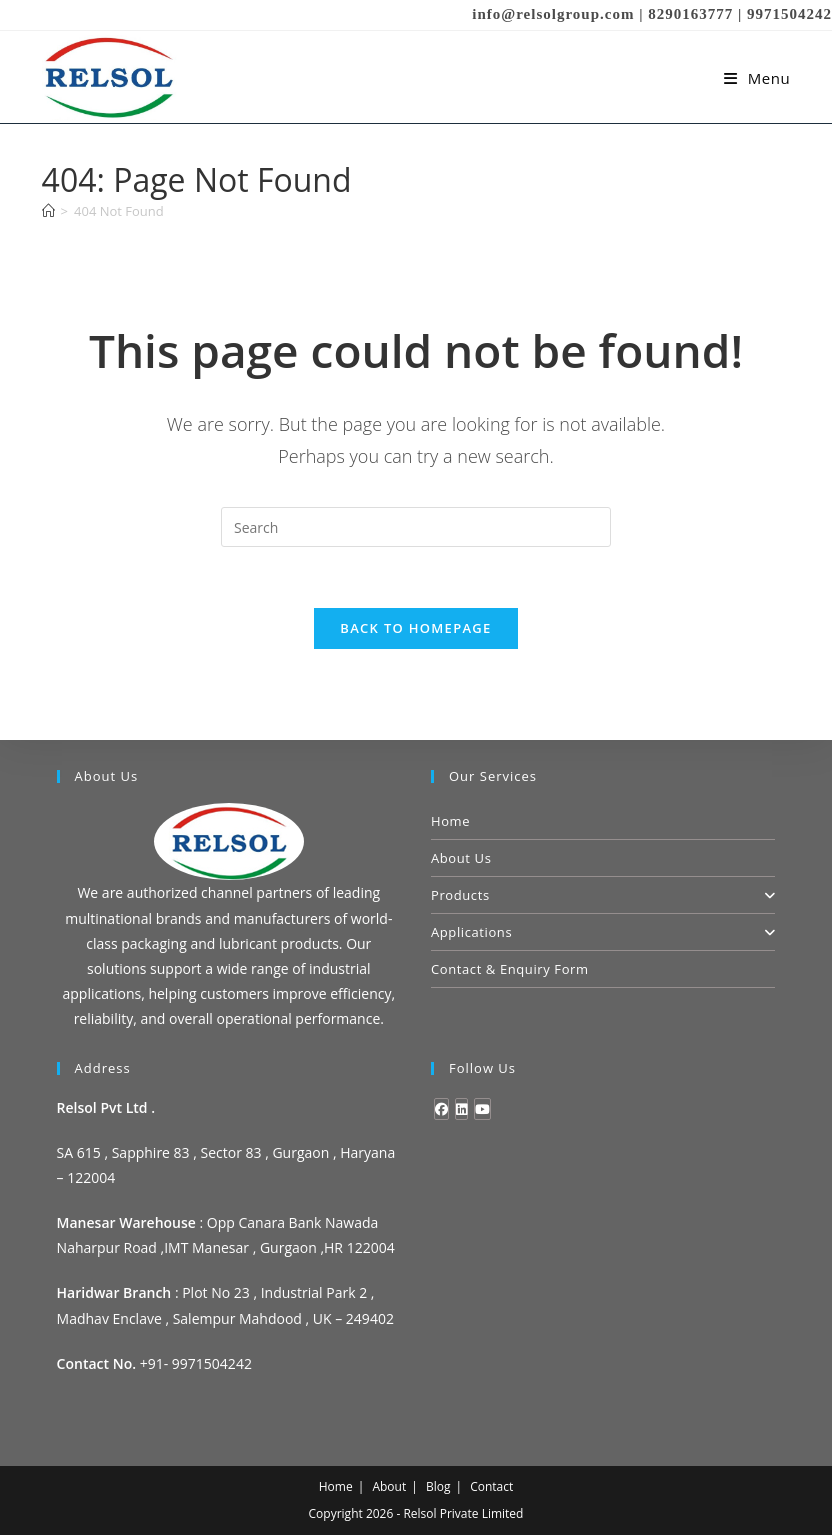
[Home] (48, 211)
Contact (491, 1486)
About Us (461, 858)
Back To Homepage (415, 628)
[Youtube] (482, 1109)
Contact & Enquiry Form (510, 969)
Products (603, 895)
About (389, 1486)
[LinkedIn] (461, 1109)
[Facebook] (441, 1109)
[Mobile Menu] (757, 78)
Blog (438, 1486)
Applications (603, 932)
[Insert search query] (416, 527)
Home (450, 821)
